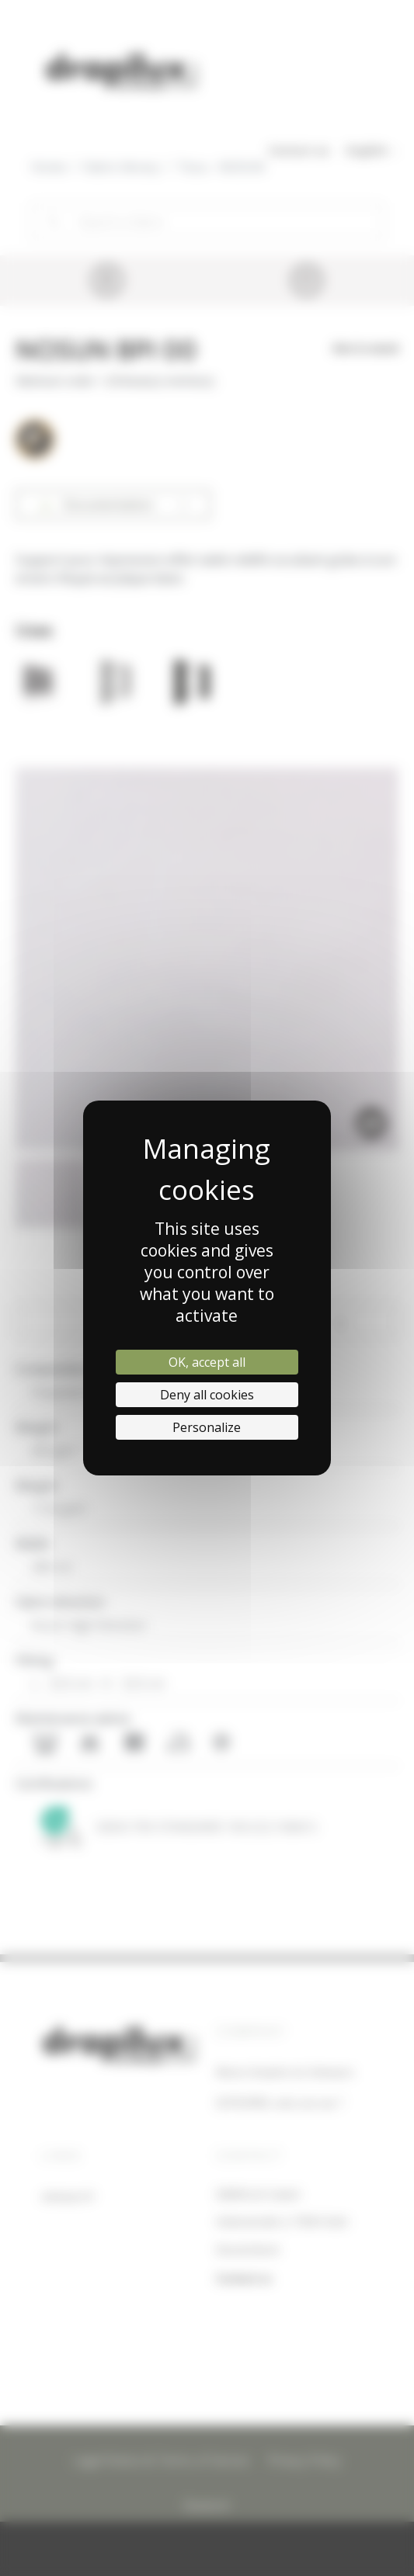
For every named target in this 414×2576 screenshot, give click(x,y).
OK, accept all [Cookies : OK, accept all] (207, 1362)
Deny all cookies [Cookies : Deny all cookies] (207, 1394)
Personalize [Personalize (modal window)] (206, 1427)
